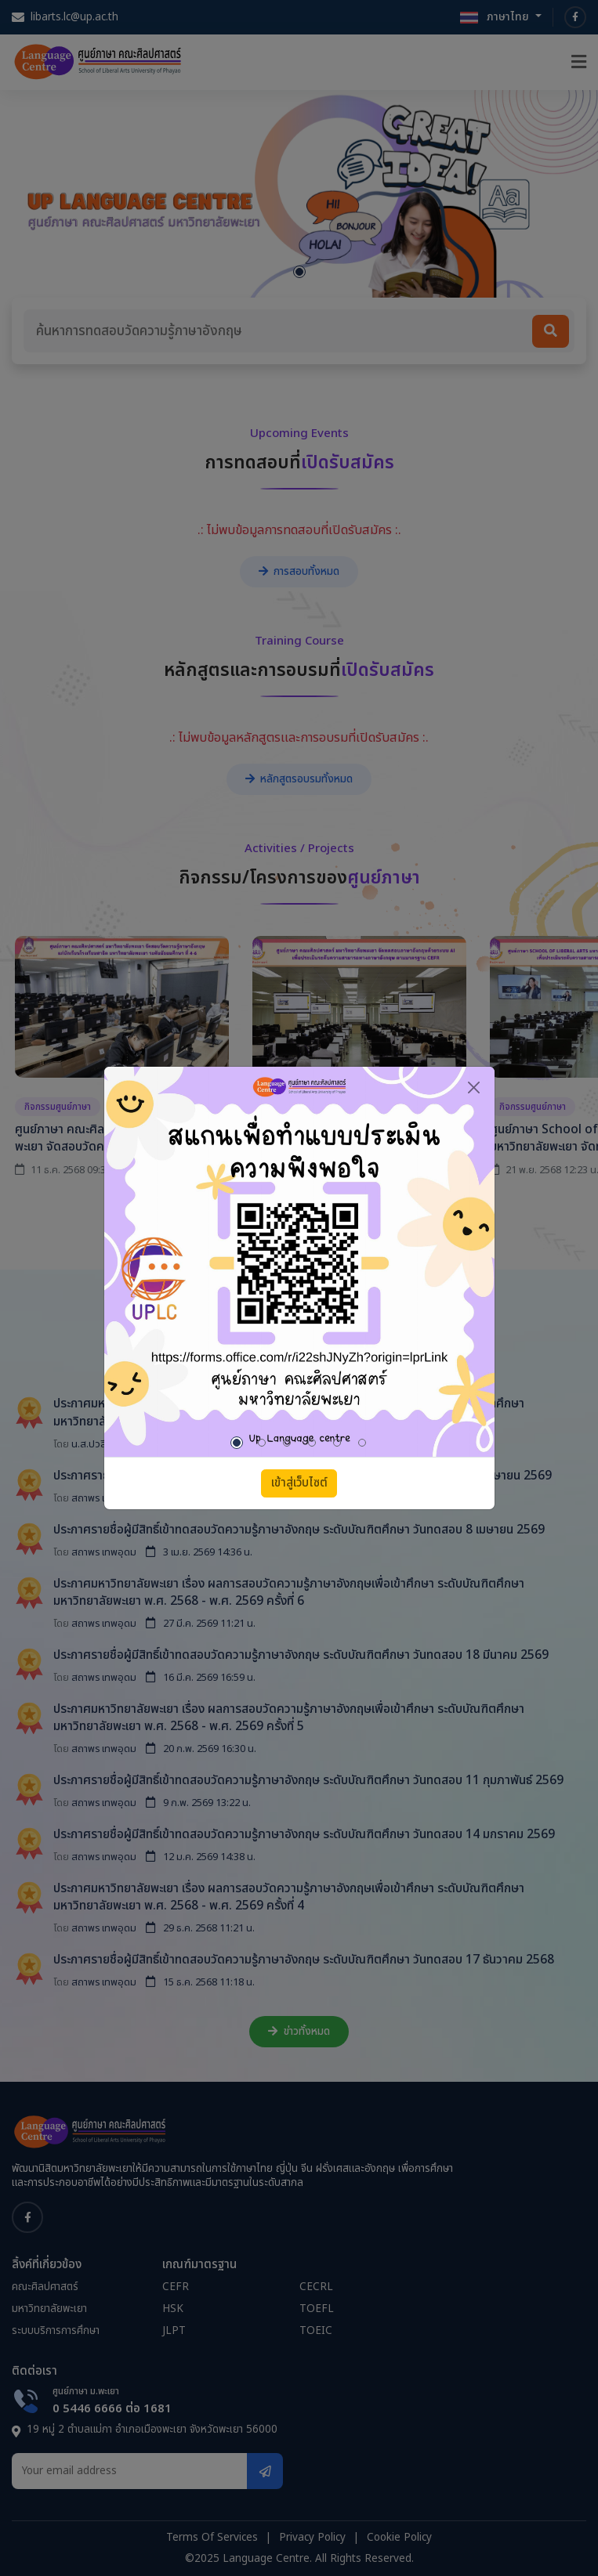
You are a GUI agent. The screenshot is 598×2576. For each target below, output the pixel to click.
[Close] (474, 1087)
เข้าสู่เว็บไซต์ (299, 1483)
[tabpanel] (299, 1262)
